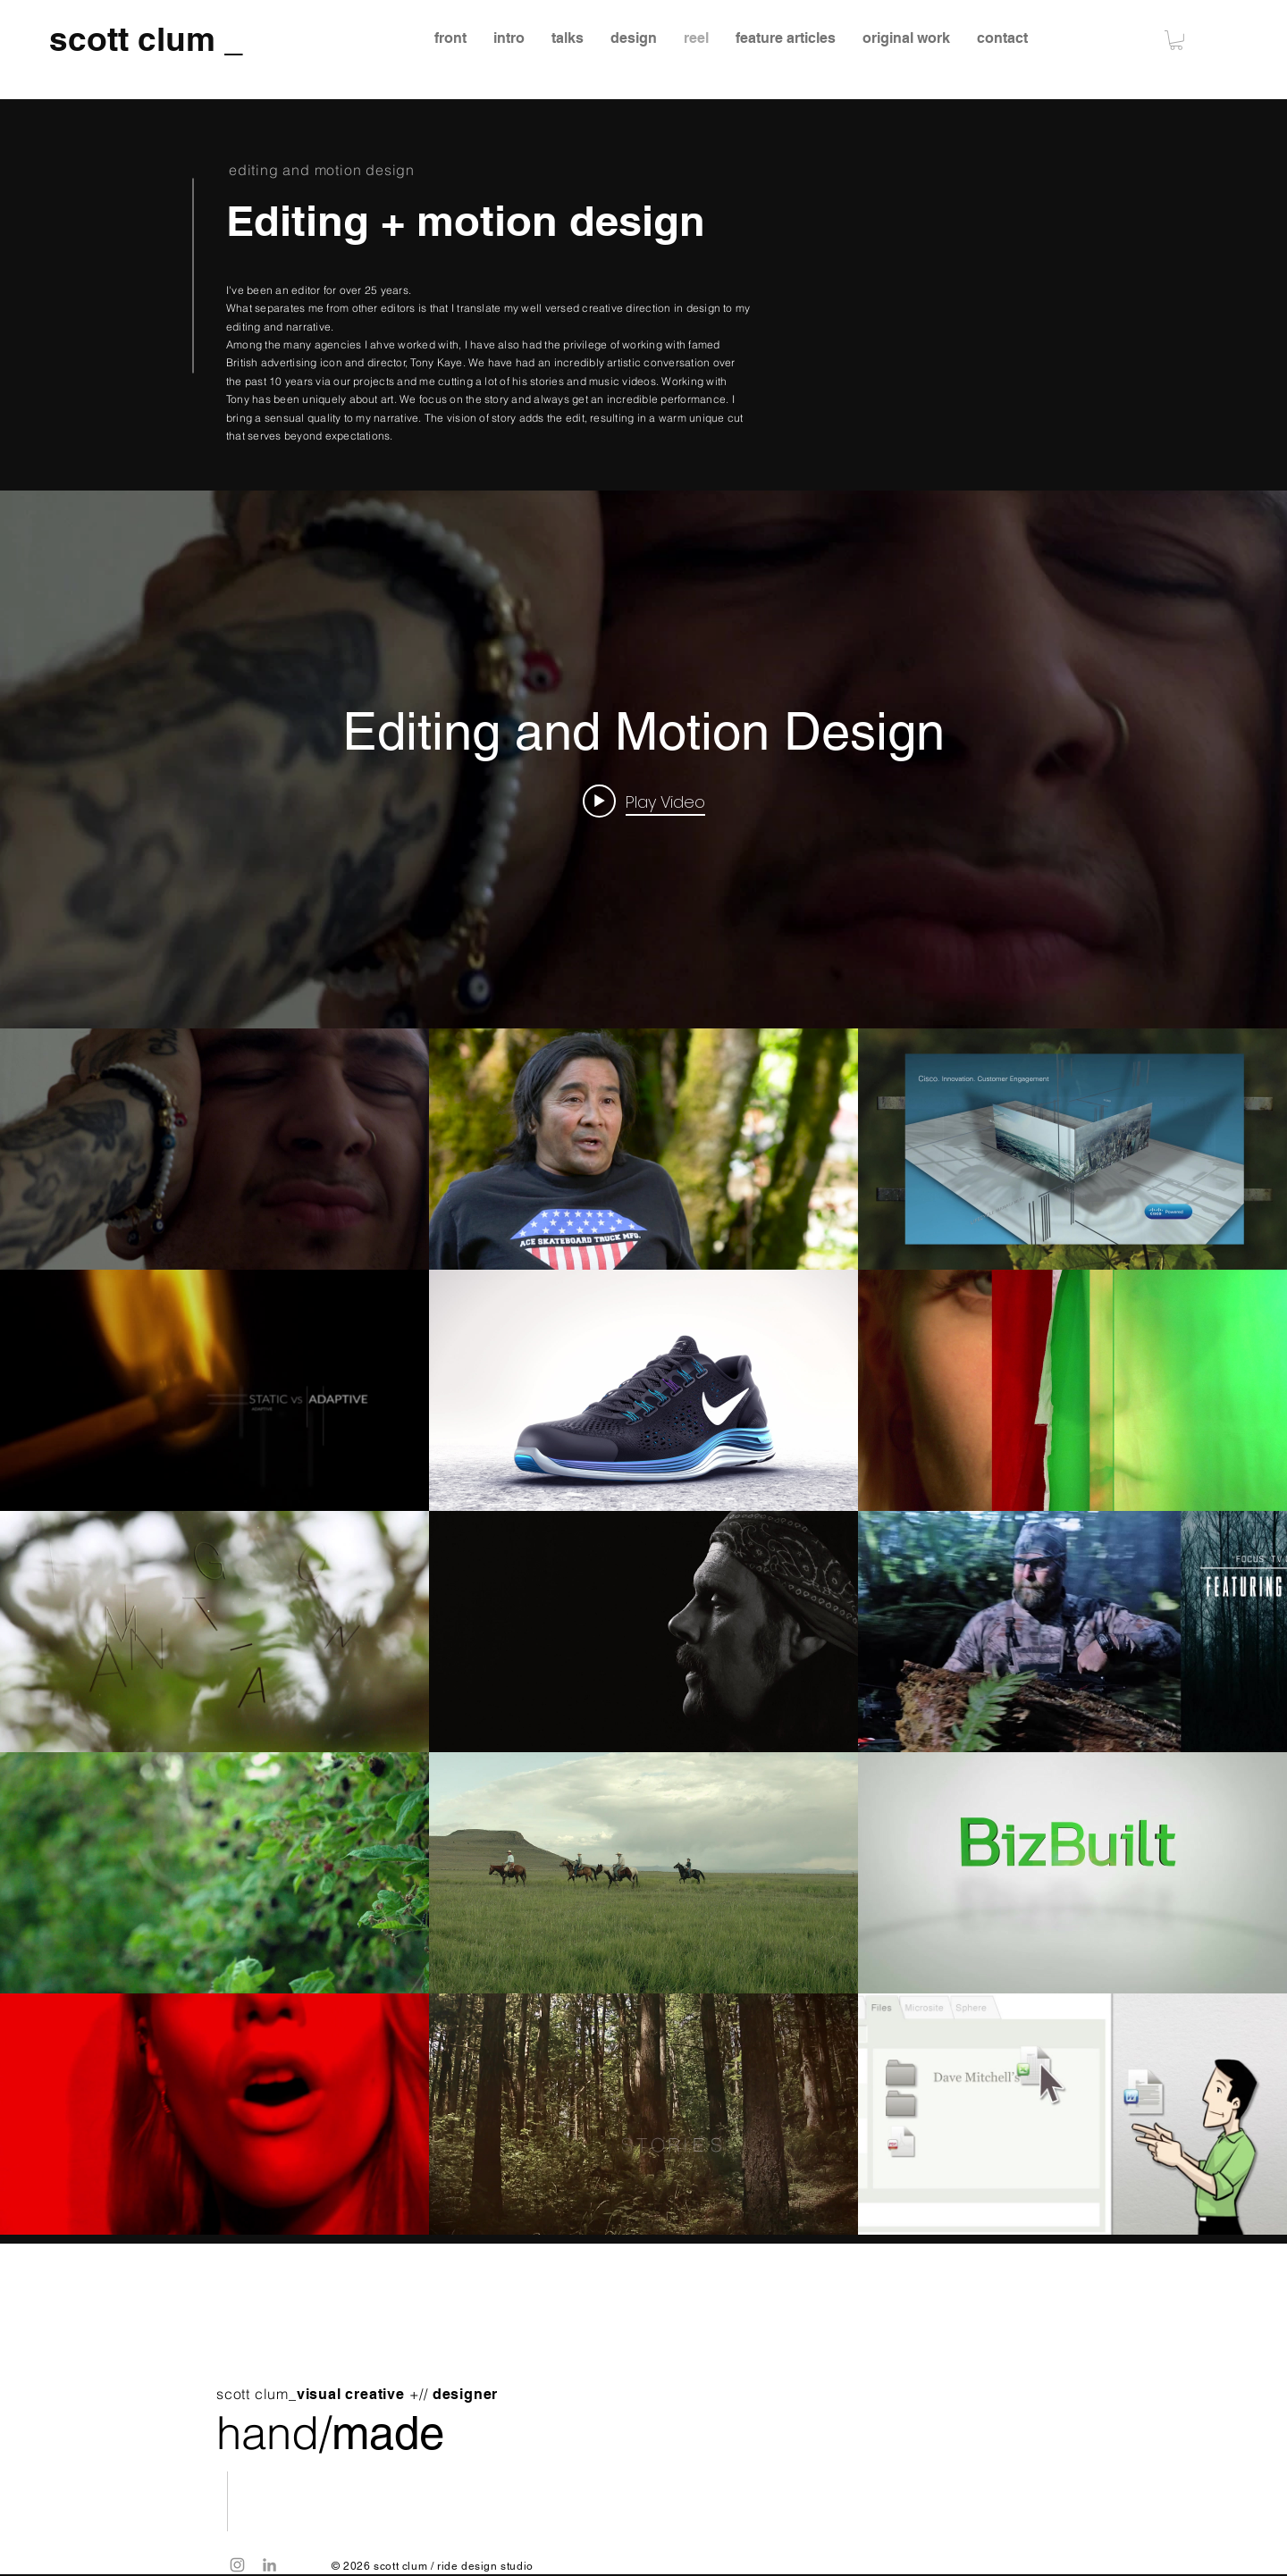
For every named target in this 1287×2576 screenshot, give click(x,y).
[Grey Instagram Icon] (237, 2564)
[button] (1176, 40)
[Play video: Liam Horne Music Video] (644, 800)
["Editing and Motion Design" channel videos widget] (643, 1363)
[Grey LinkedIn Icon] (269, 2564)
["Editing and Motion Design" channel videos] (643, 1631)
